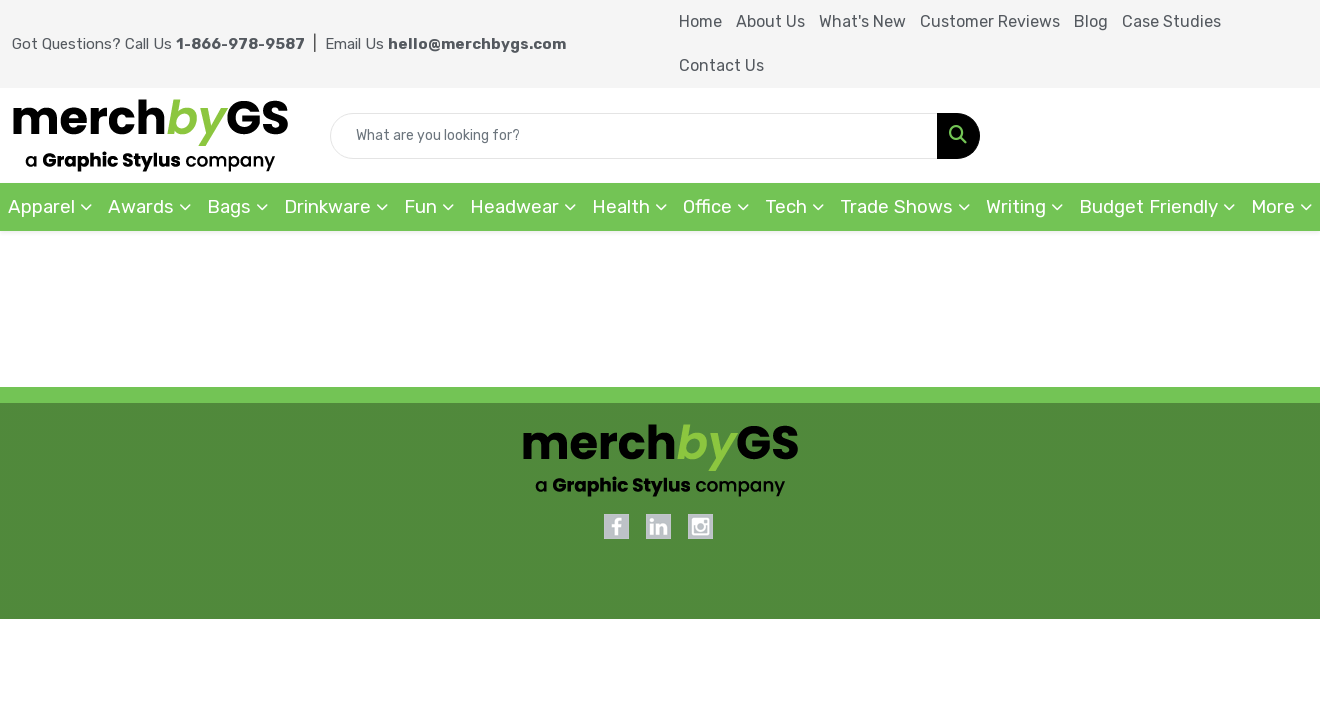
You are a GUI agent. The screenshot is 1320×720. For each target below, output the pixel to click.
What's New (862, 21)
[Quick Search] (634, 136)
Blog (1091, 21)
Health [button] (621, 207)
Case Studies (1171, 21)
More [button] (1273, 207)
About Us (770, 21)
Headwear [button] (514, 207)
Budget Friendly (1148, 207)
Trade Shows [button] (896, 207)
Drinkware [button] (327, 207)
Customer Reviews (990, 21)
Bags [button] (229, 207)
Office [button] (707, 207)
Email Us (445, 44)
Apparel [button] (41, 207)
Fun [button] (420, 207)
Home (700, 21)
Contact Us (721, 65)
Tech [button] (786, 207)
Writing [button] (1016, 207)
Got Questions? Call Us (158, 44)
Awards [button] (141, 207)
